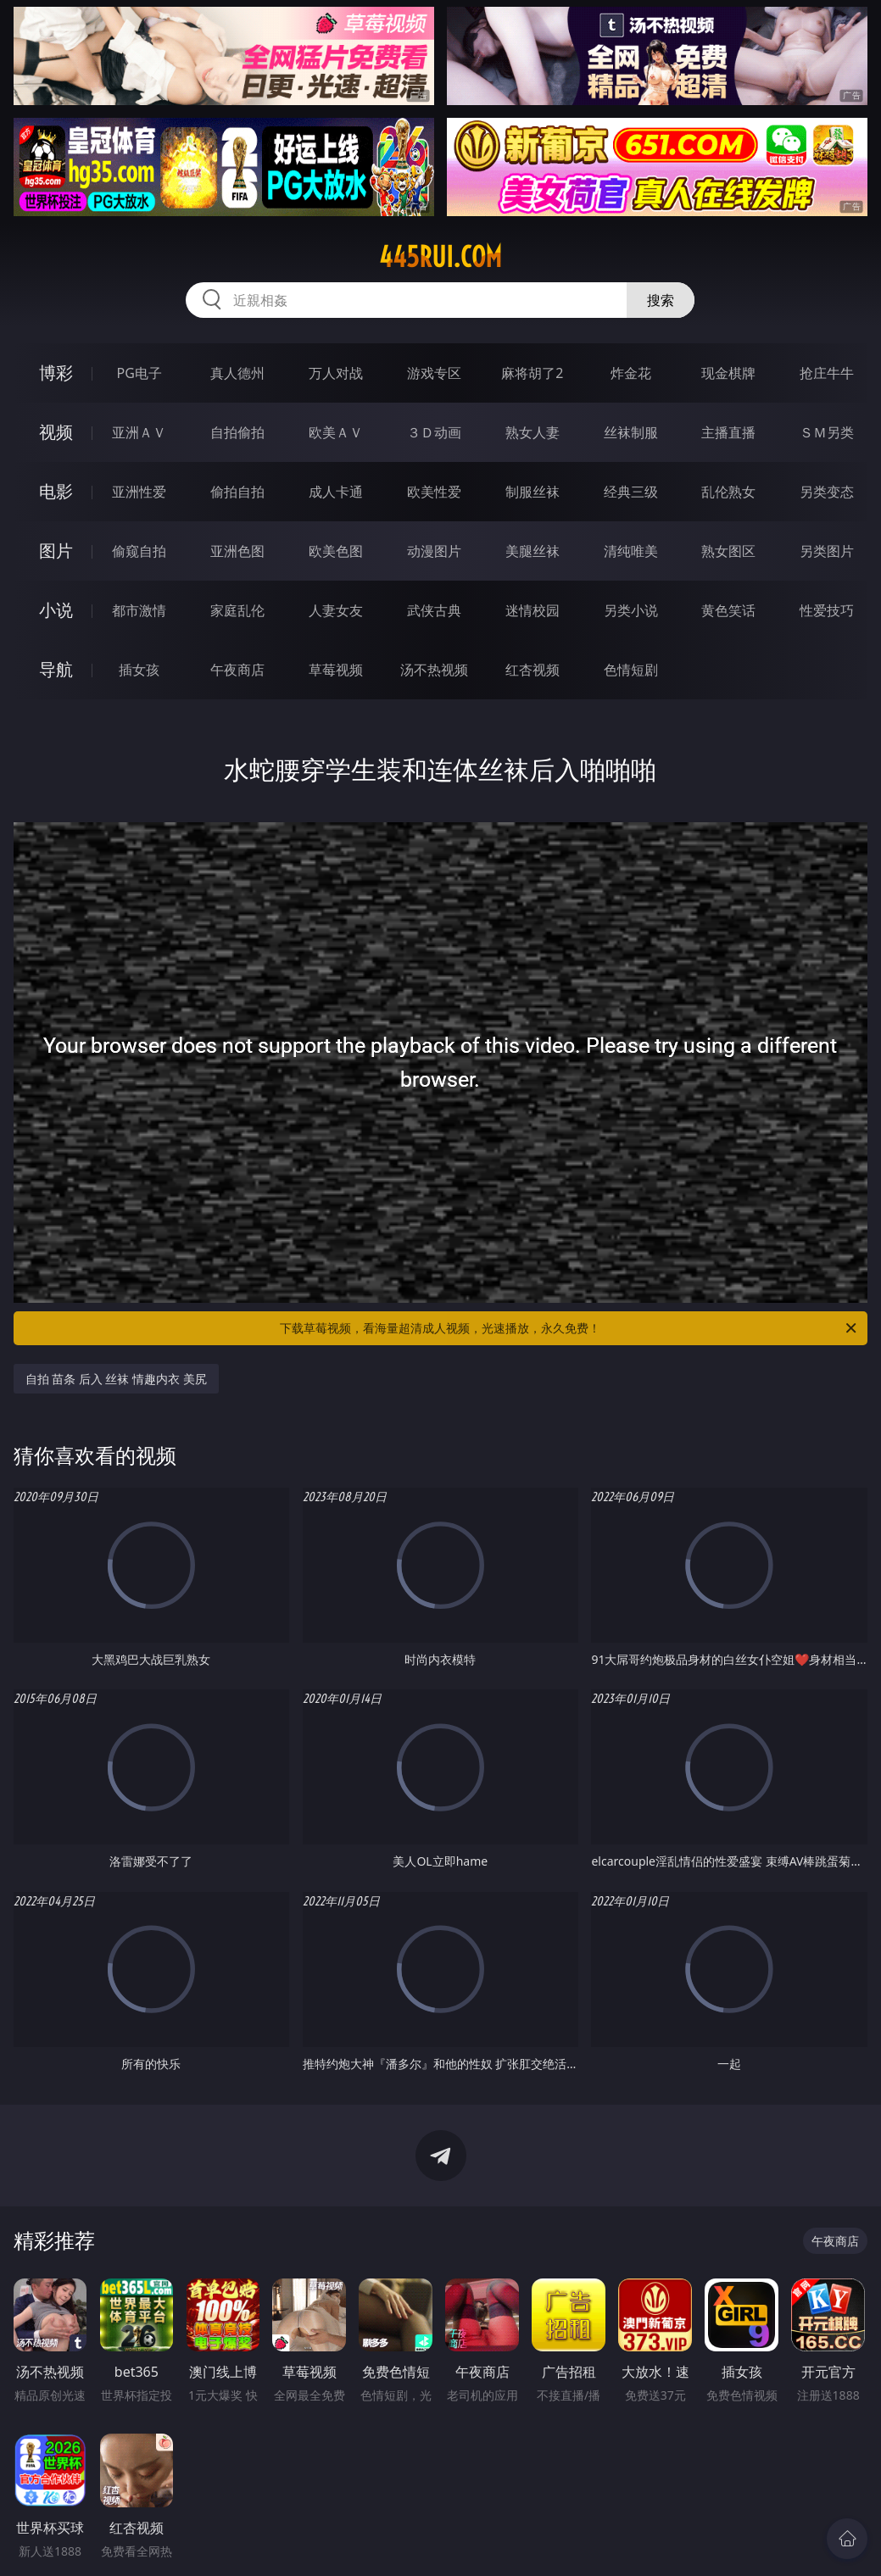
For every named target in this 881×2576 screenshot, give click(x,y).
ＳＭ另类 (827, 432)
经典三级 (631, 491)
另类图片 (827, 551)
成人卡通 (336, 491)
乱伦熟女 (728, 491)
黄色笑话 (728, 610)
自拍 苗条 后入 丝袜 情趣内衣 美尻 (116, 1379)
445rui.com (440, 257)
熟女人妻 (532, 432)
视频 (56, 431)
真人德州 (237, 373)
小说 (56, 609)
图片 (56, 550)
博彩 (56, 372)
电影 (56, 491)
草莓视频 (336, 669)
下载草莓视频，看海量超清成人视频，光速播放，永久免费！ (569, 1328)
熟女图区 (728, 551)
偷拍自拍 (237, 491)
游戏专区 (434, 373)
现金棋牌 (728, 373)
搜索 (660, 300)
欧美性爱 (434, 491)
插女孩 (139, 669)
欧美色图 (336, 551)
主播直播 (728, 432)
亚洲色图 (237, 551)
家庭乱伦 (237, 610)
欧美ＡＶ (336, 432)
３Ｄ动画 (434, 432)
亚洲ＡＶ (139, 432)
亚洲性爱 (139, 491)
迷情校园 (532, 610)
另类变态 (827, 491)
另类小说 (631, 610)
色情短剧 (631, 669)
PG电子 (138, 373)
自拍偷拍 (237, 432)
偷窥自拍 (139, 551)
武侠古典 (434, 610)
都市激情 (139, 610)
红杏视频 (532, 669)
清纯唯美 (631, 551)
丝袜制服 (631, 432)
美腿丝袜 (532, 551)
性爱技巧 (827, 610)
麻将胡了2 (532, 373)
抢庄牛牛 (827, 373)
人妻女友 (336, 610)
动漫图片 (434, 551)
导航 (56, 669)
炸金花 (631, 373)
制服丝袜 (532, 491)
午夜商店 (237, 669)
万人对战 (336, 373)
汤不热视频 (434, 669)
